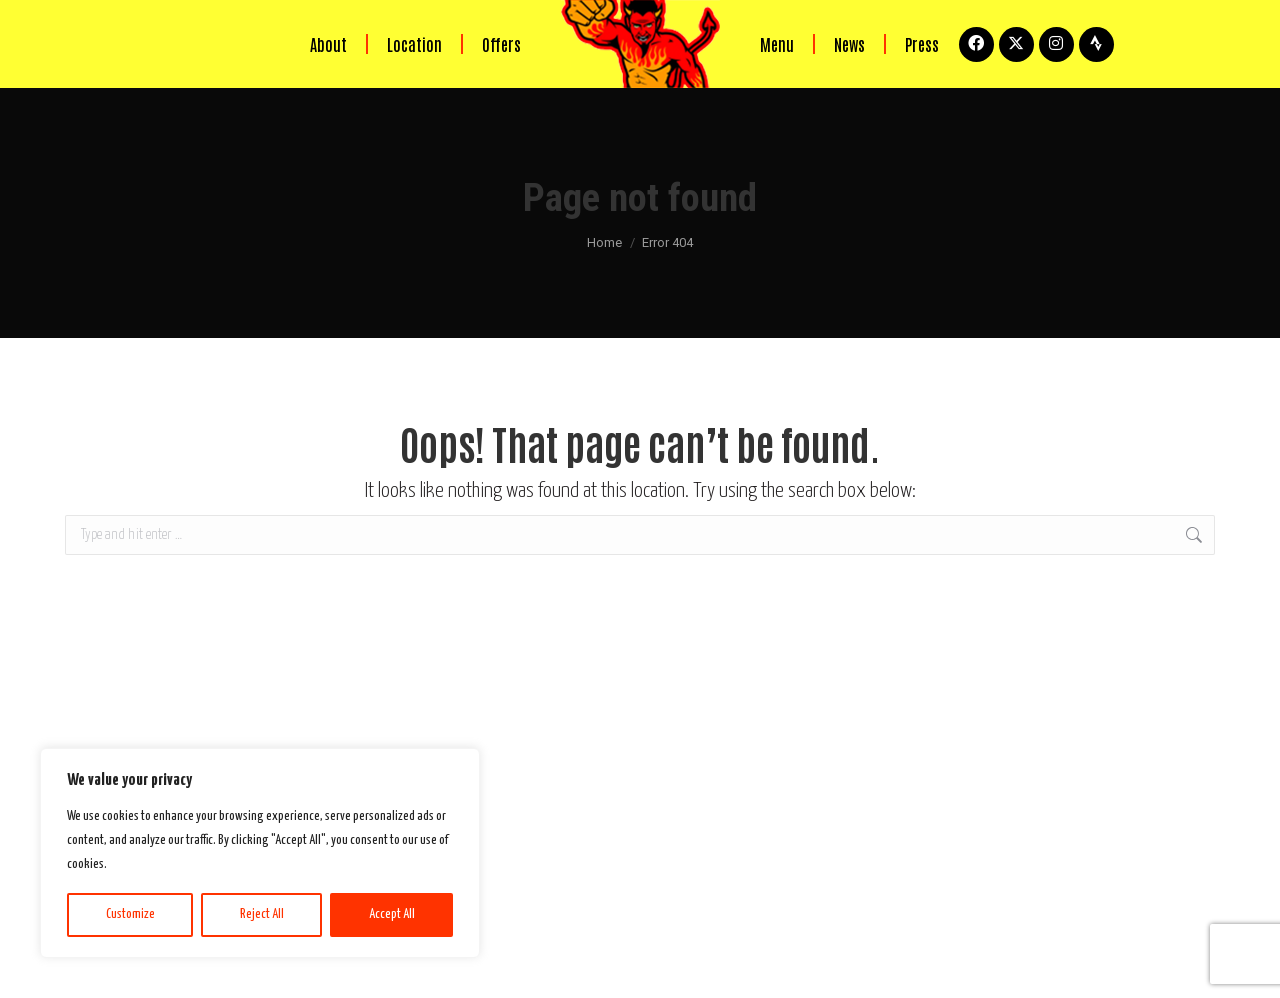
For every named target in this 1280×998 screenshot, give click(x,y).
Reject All (262, 914)
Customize (130, 914)
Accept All (392, 914)
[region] (260, 853)
